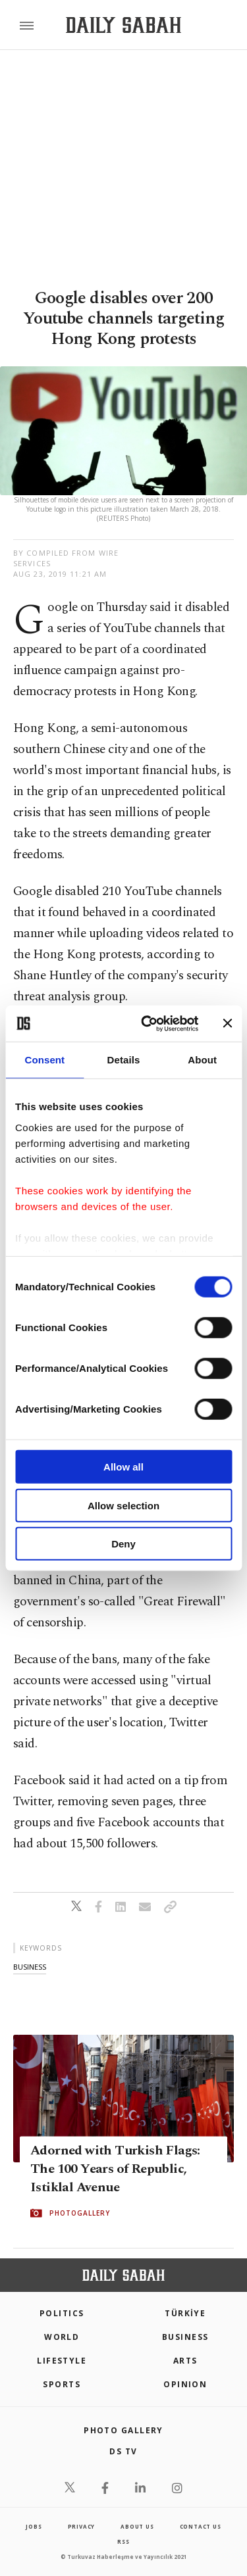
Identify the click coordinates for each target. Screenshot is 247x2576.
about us (137, 2526)
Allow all (123, 1466)
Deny (123, 1543)
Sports (61, 2384)
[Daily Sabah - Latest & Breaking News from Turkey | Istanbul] (123, 25)
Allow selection (123, 1505)
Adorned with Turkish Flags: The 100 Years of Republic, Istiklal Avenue (115, 2169)
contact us (200, 2526)
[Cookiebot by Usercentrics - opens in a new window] (147, 1023)
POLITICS (62, 2313)
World (61, 2337)
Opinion (185, 2384)
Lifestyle (61, 2360)
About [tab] (202, 1059)
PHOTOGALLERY (79, 2213)
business (29, 1967)
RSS (123, 2541)
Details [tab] (123, 1059)
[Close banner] (227, 1023)
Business (185, 2337)
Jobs (33, 2526)
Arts (185, 2360)
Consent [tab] (44, 1059)
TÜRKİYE (185, 2313)
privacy (82, 2526)
